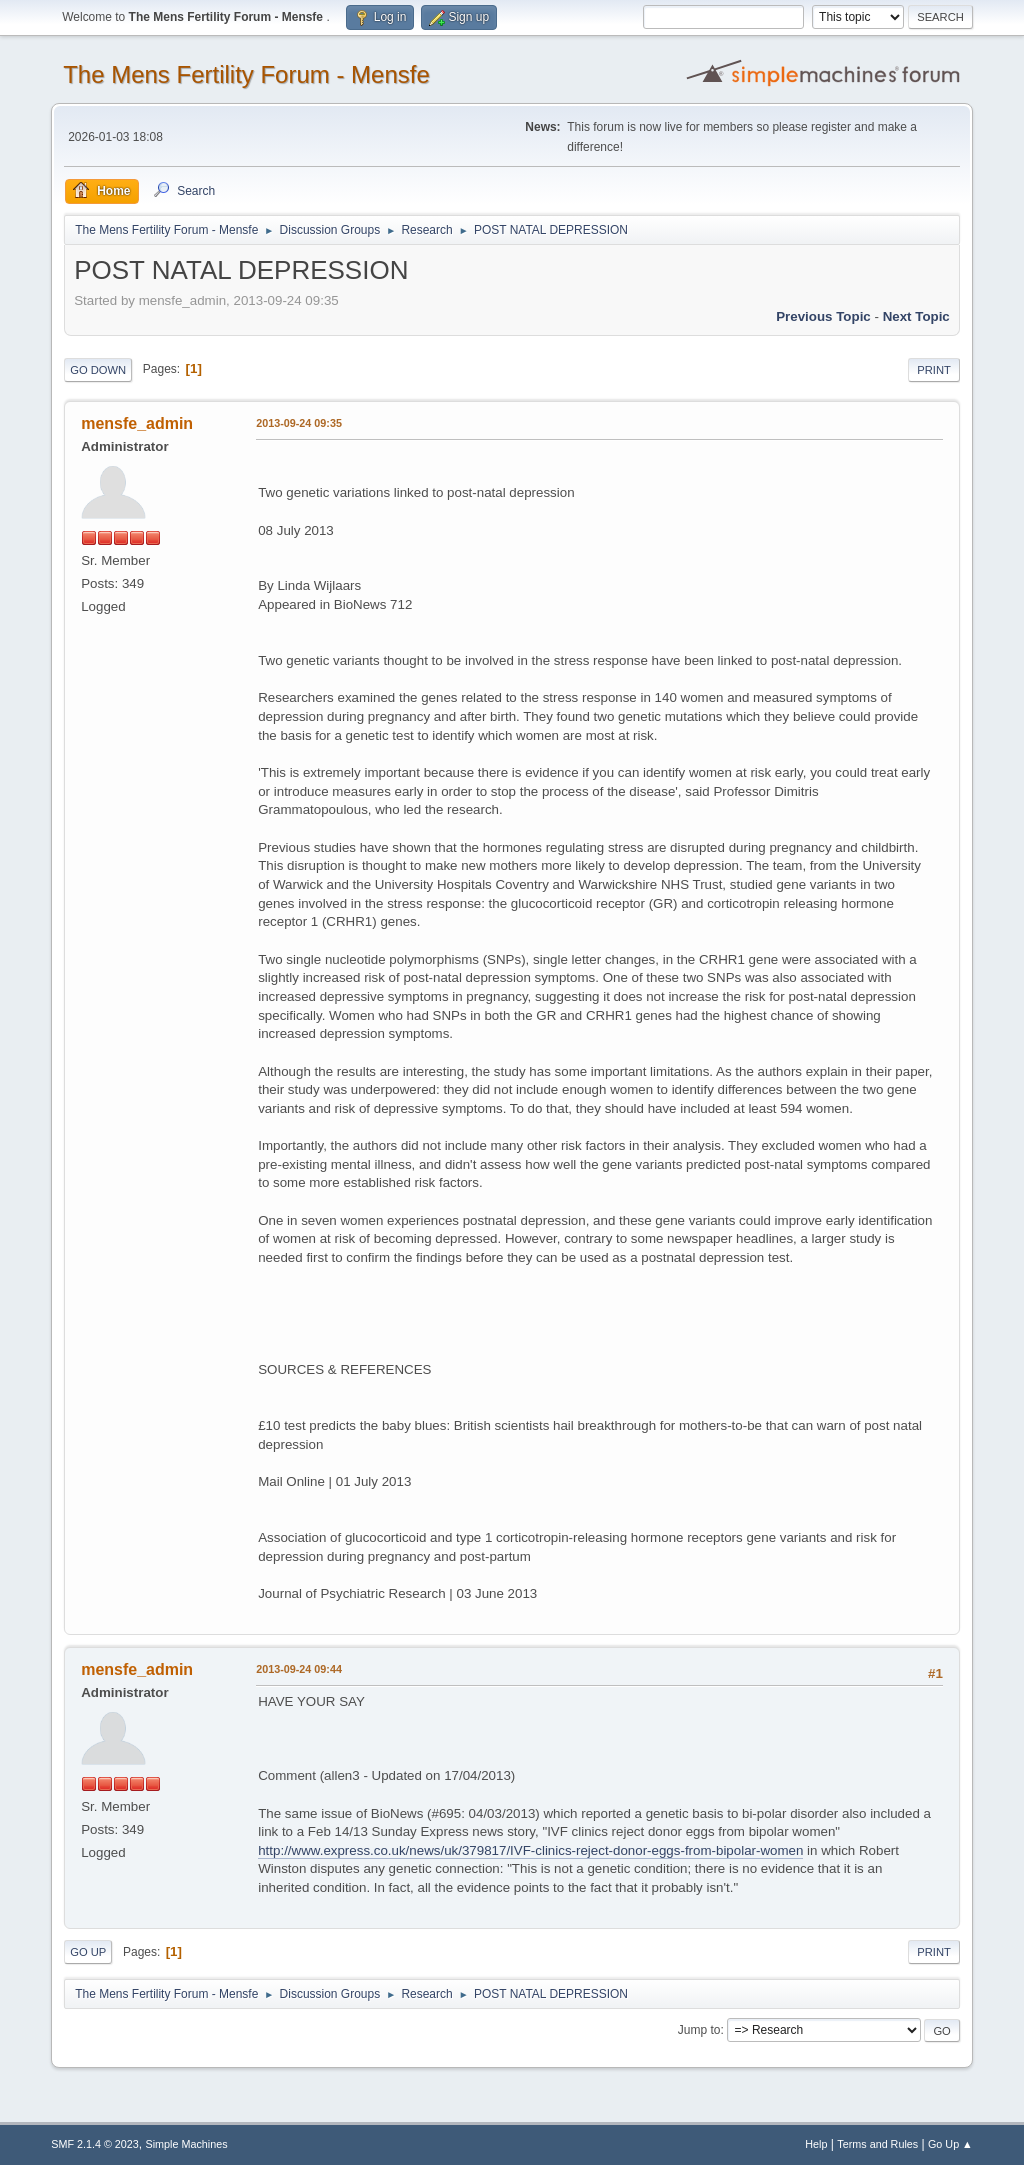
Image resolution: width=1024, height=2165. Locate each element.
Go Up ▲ (950, 2144)
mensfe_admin (137, 423)
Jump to (699, 2030)
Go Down (98, 370)
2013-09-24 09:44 (299, 1669)
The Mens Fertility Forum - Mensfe (246, 74)
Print (934, 370)
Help (816, 2144)
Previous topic (823, 316)
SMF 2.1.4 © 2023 (95, 2144)
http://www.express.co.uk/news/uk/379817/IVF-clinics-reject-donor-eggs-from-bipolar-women (530, 1850)
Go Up (88, 1952)
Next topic (916, 316)
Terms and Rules (877, 2144)
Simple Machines (187, 2144)
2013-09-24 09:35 (299, 423)
